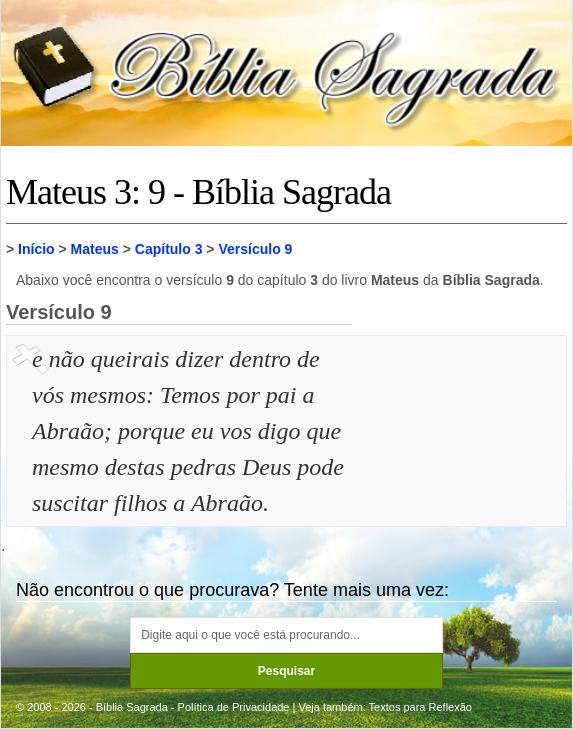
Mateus (95, 249)
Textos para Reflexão (420, 707)
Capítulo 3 (169, 249)
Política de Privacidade (234, 707)
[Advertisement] (462, 441)
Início (36, 249)
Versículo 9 (255, 249)
